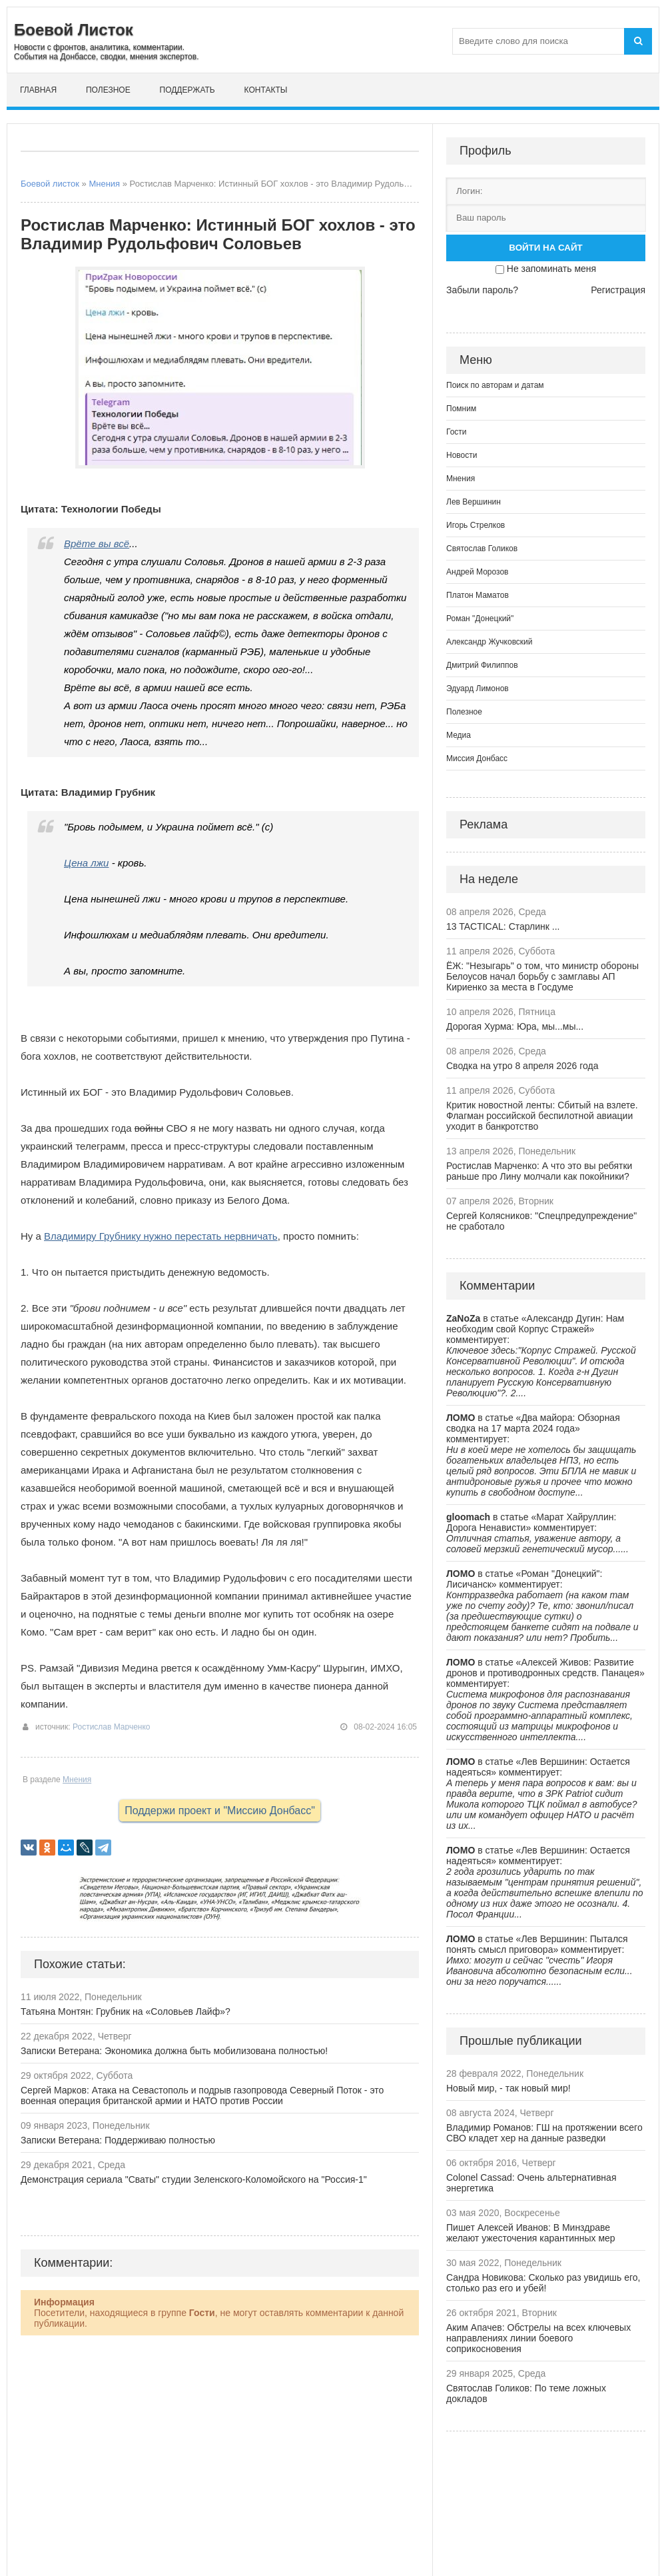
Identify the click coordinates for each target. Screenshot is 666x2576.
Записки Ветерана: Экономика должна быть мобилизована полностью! (174, 2050)
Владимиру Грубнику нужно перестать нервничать (161, 1236)
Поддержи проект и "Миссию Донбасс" (220, 1810)
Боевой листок (50, 184)
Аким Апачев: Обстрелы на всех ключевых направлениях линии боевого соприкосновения (538, 2338)
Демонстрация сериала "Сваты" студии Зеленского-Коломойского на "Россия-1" (194, 2179)
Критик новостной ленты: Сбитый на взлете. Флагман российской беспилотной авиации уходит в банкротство (542, 1116)
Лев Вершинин (473, 502)
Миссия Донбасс (476, 758)
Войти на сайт (545, 248)
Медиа (458, 735)
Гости (456, 432)
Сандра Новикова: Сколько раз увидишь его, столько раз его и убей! (543, 2282)
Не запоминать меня (551, 268)
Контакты (266, 90)
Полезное (108, 90)
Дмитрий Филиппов (482, 665)
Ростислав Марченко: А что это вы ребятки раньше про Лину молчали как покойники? (539, 1171)
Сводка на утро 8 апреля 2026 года (522, 1065)
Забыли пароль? (482, 290)
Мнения (104, 184)
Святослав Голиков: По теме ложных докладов (526, 2393)
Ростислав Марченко (112, 1727)
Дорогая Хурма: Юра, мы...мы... (514, 1026)
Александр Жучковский (489, 641)
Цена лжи (86, 862)
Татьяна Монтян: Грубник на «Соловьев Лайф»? (125, 2011)
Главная (38, 90)
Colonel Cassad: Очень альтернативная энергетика (531, 2182)
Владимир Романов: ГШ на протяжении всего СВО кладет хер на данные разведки (544, 2132)
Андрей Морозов (477, 572)
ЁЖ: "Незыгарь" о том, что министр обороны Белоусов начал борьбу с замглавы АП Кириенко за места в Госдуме (542, 976)
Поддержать (187, 90)
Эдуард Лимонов (477, 688)
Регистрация (618, 290)
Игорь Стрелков (475, 525)
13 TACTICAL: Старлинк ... (503, 926)
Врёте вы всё (96, 543)
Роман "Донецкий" (479, 618)
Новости (461, 455)
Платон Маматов (477, 595)
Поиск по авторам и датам (495, 385)
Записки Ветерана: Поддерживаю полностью (118, 2140)
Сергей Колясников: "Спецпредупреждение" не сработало (541, 1221)
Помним (461, 408)
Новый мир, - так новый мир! (508, 2088)
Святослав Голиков (481, 548)
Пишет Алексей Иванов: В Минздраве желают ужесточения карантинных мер (530, 2232)
